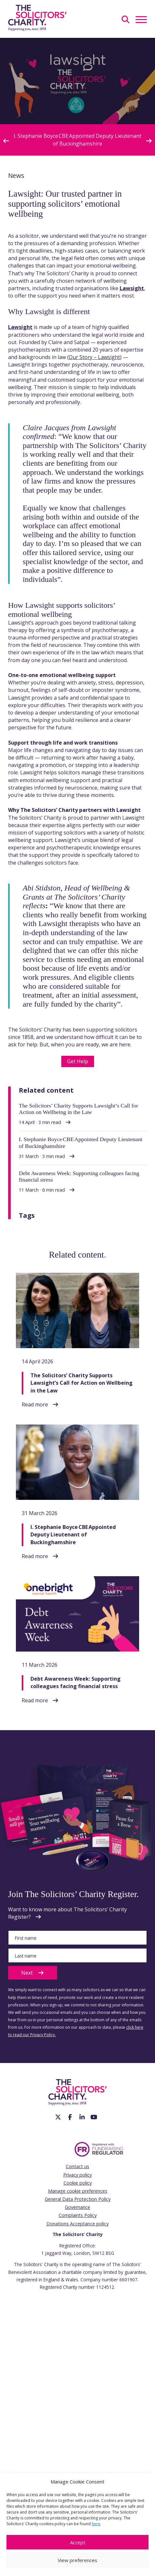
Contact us (77, 2166)
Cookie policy (78, 2183)
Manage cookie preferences (77, 2191)
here (96, 2524)
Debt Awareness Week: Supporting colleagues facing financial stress (75, 1682)
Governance (77, 2207)
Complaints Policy (78, 2215)
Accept (77, 2542)
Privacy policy (77, 2175)
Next (32, 1972)
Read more (35, 1404)
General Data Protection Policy (78, 2199)
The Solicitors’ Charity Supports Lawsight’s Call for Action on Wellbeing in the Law (81, 1383)
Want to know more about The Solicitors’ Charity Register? (67, 1913)
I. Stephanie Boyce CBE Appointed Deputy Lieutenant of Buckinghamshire (77, 139)
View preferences (77, 2560)
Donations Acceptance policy (77, 2224)
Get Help (77, 1061)
